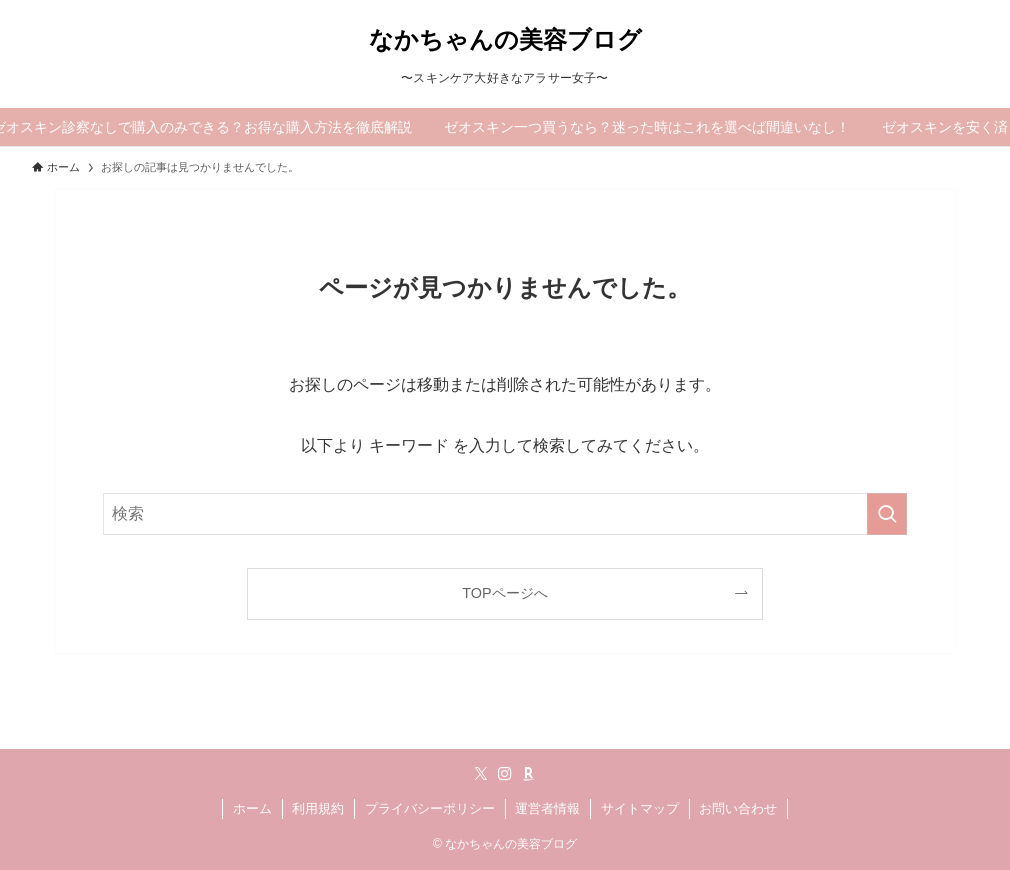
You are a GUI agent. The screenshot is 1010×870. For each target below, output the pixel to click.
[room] (529, 774)
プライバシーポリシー (430, 808)
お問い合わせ (738, 808)
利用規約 (318, 808)
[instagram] (505, 774)
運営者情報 (547, 808)
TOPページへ (504, 593)
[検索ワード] (505, 514)
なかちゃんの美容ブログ (505, 40)
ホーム (252, 808)
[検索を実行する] (887, 514)
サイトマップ (640, 808)
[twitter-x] (481, 774)
